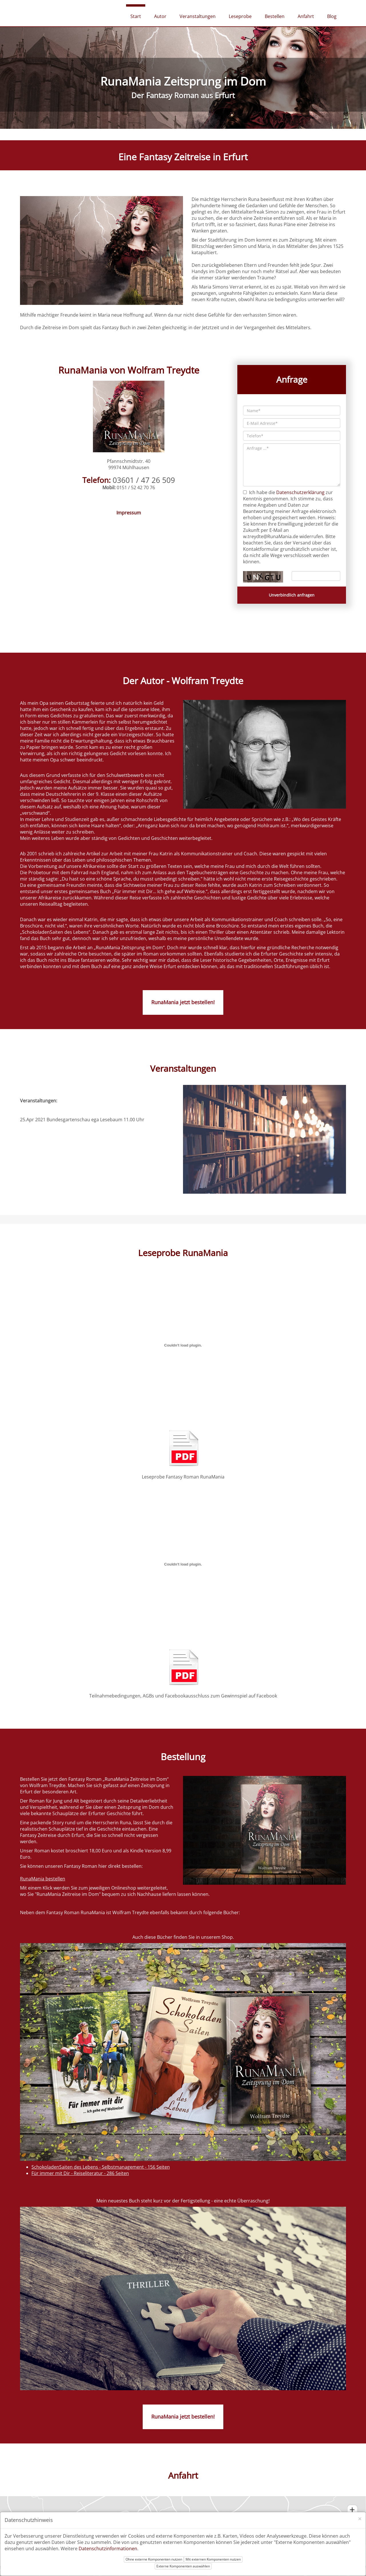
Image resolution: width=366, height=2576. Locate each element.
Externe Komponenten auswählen (183, 2566)
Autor (160, 16)
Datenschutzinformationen (108, 2548)
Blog (332, 16)
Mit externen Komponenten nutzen (213, 2559)
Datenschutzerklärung (300, 492)
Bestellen (275, 16)
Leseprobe (240, 16)
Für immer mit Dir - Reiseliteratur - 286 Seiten (80, 2173)
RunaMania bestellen (42, 1879)
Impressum (128, 513)
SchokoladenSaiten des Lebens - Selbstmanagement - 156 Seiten (100, 2167)
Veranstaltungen (198, 16)
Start (135, 16)
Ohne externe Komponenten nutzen (154, 2559)
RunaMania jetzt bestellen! (183, 1002)
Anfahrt (306, 16)
